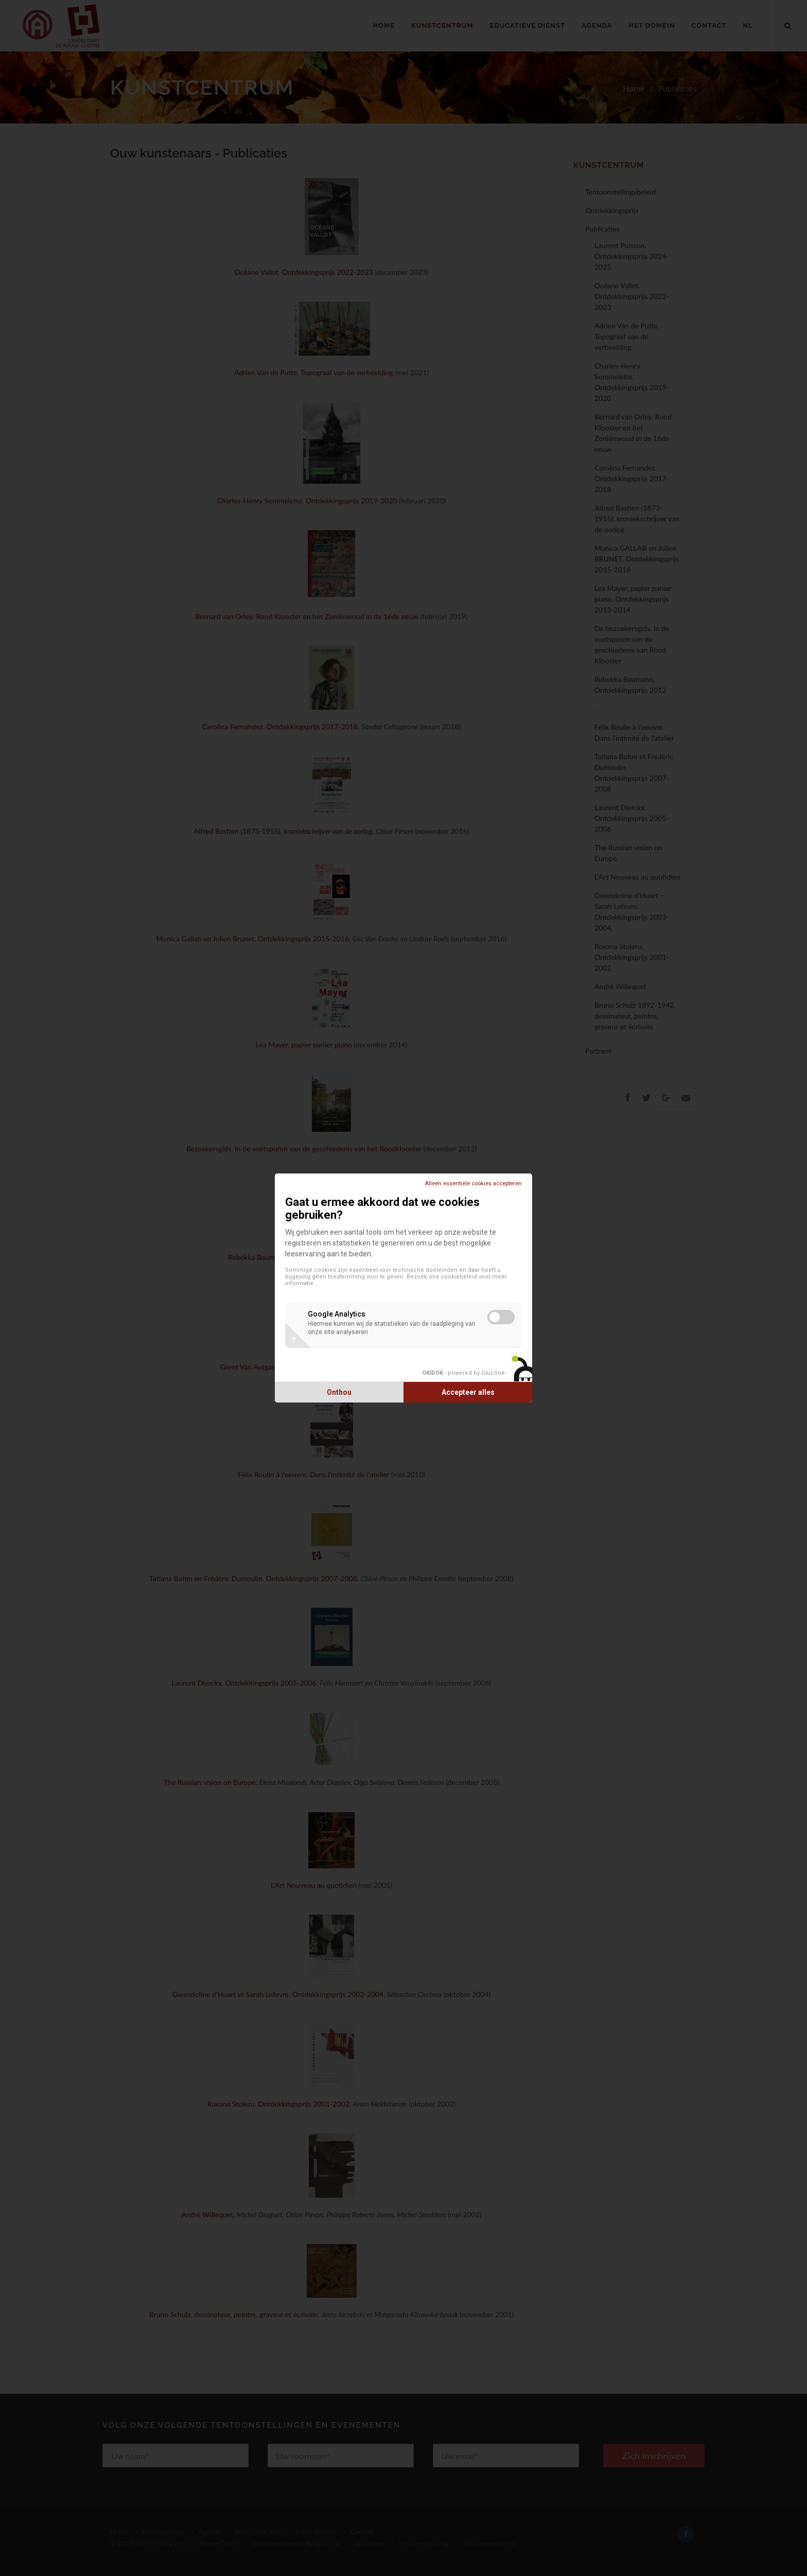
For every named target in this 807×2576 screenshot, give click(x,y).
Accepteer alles (468, 1392)
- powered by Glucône (463, 1373)
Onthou (339, 1392)
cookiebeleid (459, 1276)
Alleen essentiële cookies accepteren (473, 1183)
